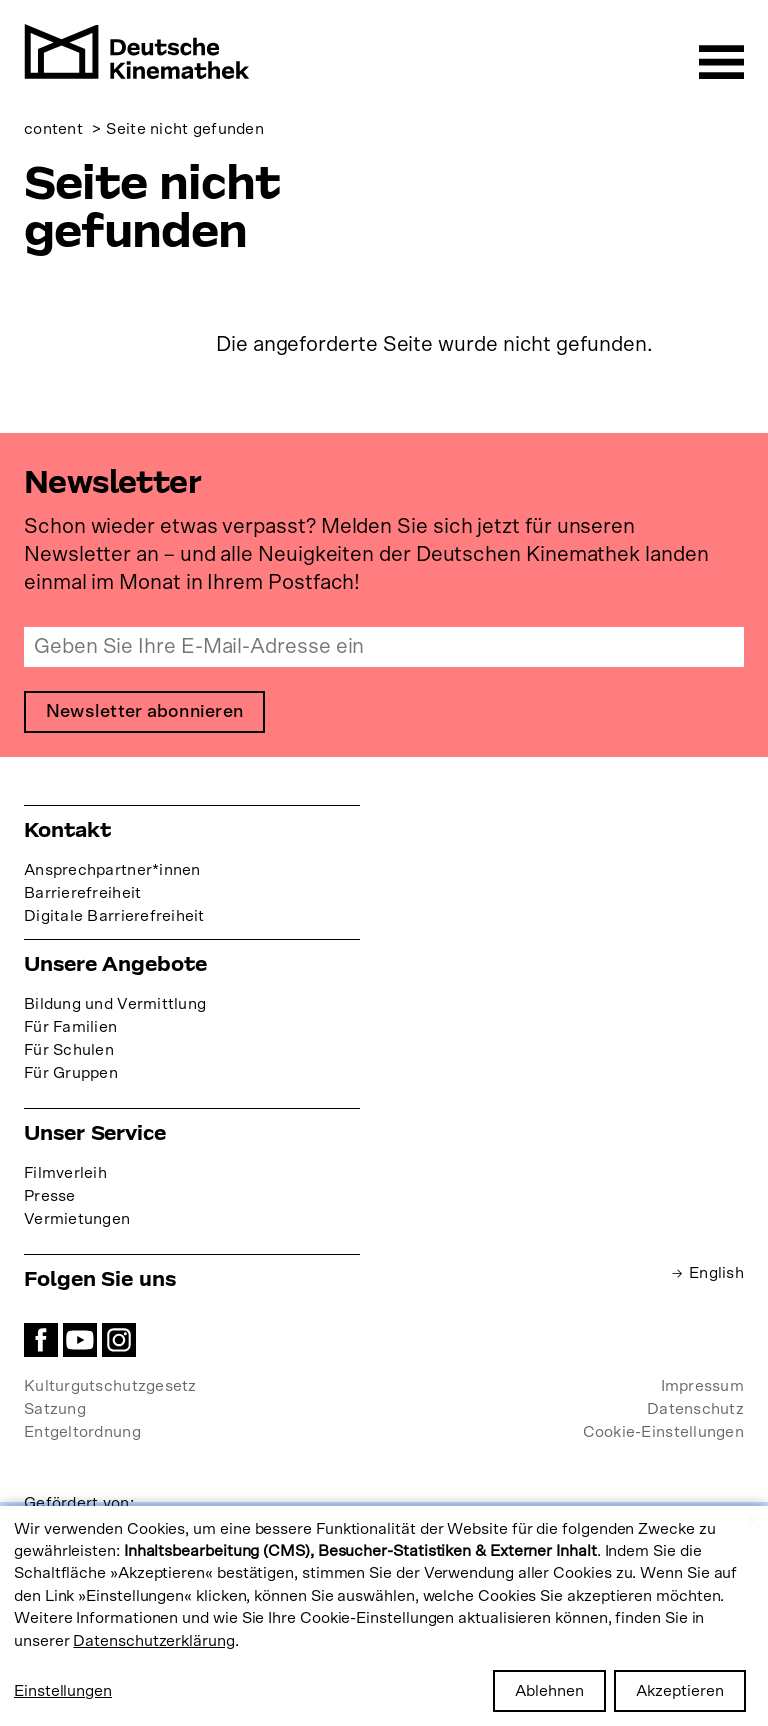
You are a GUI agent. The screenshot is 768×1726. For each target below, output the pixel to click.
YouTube (80, 1340)
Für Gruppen (71, 1073)
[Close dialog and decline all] (753, 1518)
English (716, 1273)
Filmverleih (65, 1173)
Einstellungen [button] (63, 1691)
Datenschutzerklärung (153, 1641)
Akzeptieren (680, 1691)
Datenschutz (695, 1409)
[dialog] (384, 1616)
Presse (50, 1196)
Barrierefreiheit (82, 893)
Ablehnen (549, 1691)
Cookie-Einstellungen (663, 1432)
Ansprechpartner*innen (112, 870)
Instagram (119, 1340)
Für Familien (70, 1027)
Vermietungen (77, 1219)
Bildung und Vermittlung (115, 1004)
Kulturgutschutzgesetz (110, 1386)
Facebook (41, 1340)
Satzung (55, 1409)
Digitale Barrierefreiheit (114, 916)
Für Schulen (69, 1050)
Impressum (702, 1386)
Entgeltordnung (82, 1432)
